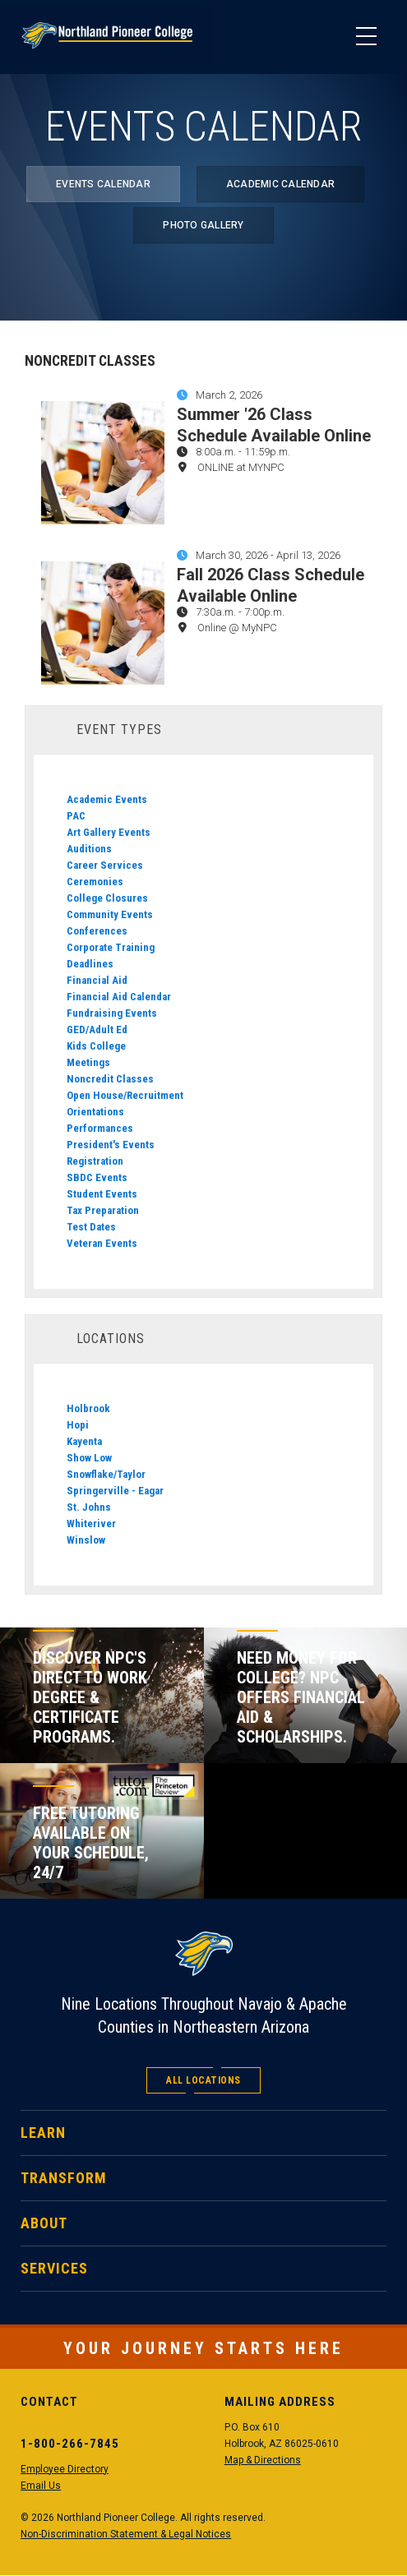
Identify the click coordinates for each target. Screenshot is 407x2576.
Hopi (78, 1425)
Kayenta (84, 1441)
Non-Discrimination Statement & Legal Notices (126, 2534)
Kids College (96, 1046)
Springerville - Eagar (115, 1490)
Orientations (95, 1112)
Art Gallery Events (108, 832)
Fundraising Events (112, 1013)
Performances (100, 1128)
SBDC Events (97, 1177)
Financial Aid (97, 980)
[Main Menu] (366, 37)
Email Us (41, 2485)
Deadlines (90, 964)
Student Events (102, 1194)
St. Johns (89, 1507)
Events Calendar (103, 184)
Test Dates (91, 1227)
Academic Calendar (280, 184)
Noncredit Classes (110, 1079)
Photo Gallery (203, 225)
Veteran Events (102, 1243)
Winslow (86, 1540)
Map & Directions (262, 2460)
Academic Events (107, 799)
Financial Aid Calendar (119, 996)
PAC (76, 816)
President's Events (111, 1144)
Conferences (97, 931)
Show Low (89, 1458)
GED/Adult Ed (97, 1029)
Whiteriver (91, 1523)
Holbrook (88, 1408)
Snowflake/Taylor (106, 1474)
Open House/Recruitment (125, 1095)
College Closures (107, 898)
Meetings (88, 1062)
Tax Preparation (103, 1210)
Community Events (110, 914)
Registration (95, 1161)
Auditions (89, 849)
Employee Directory (65, 2469)
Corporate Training (111, 947)
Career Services (105, 865)
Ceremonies (95, 881)
